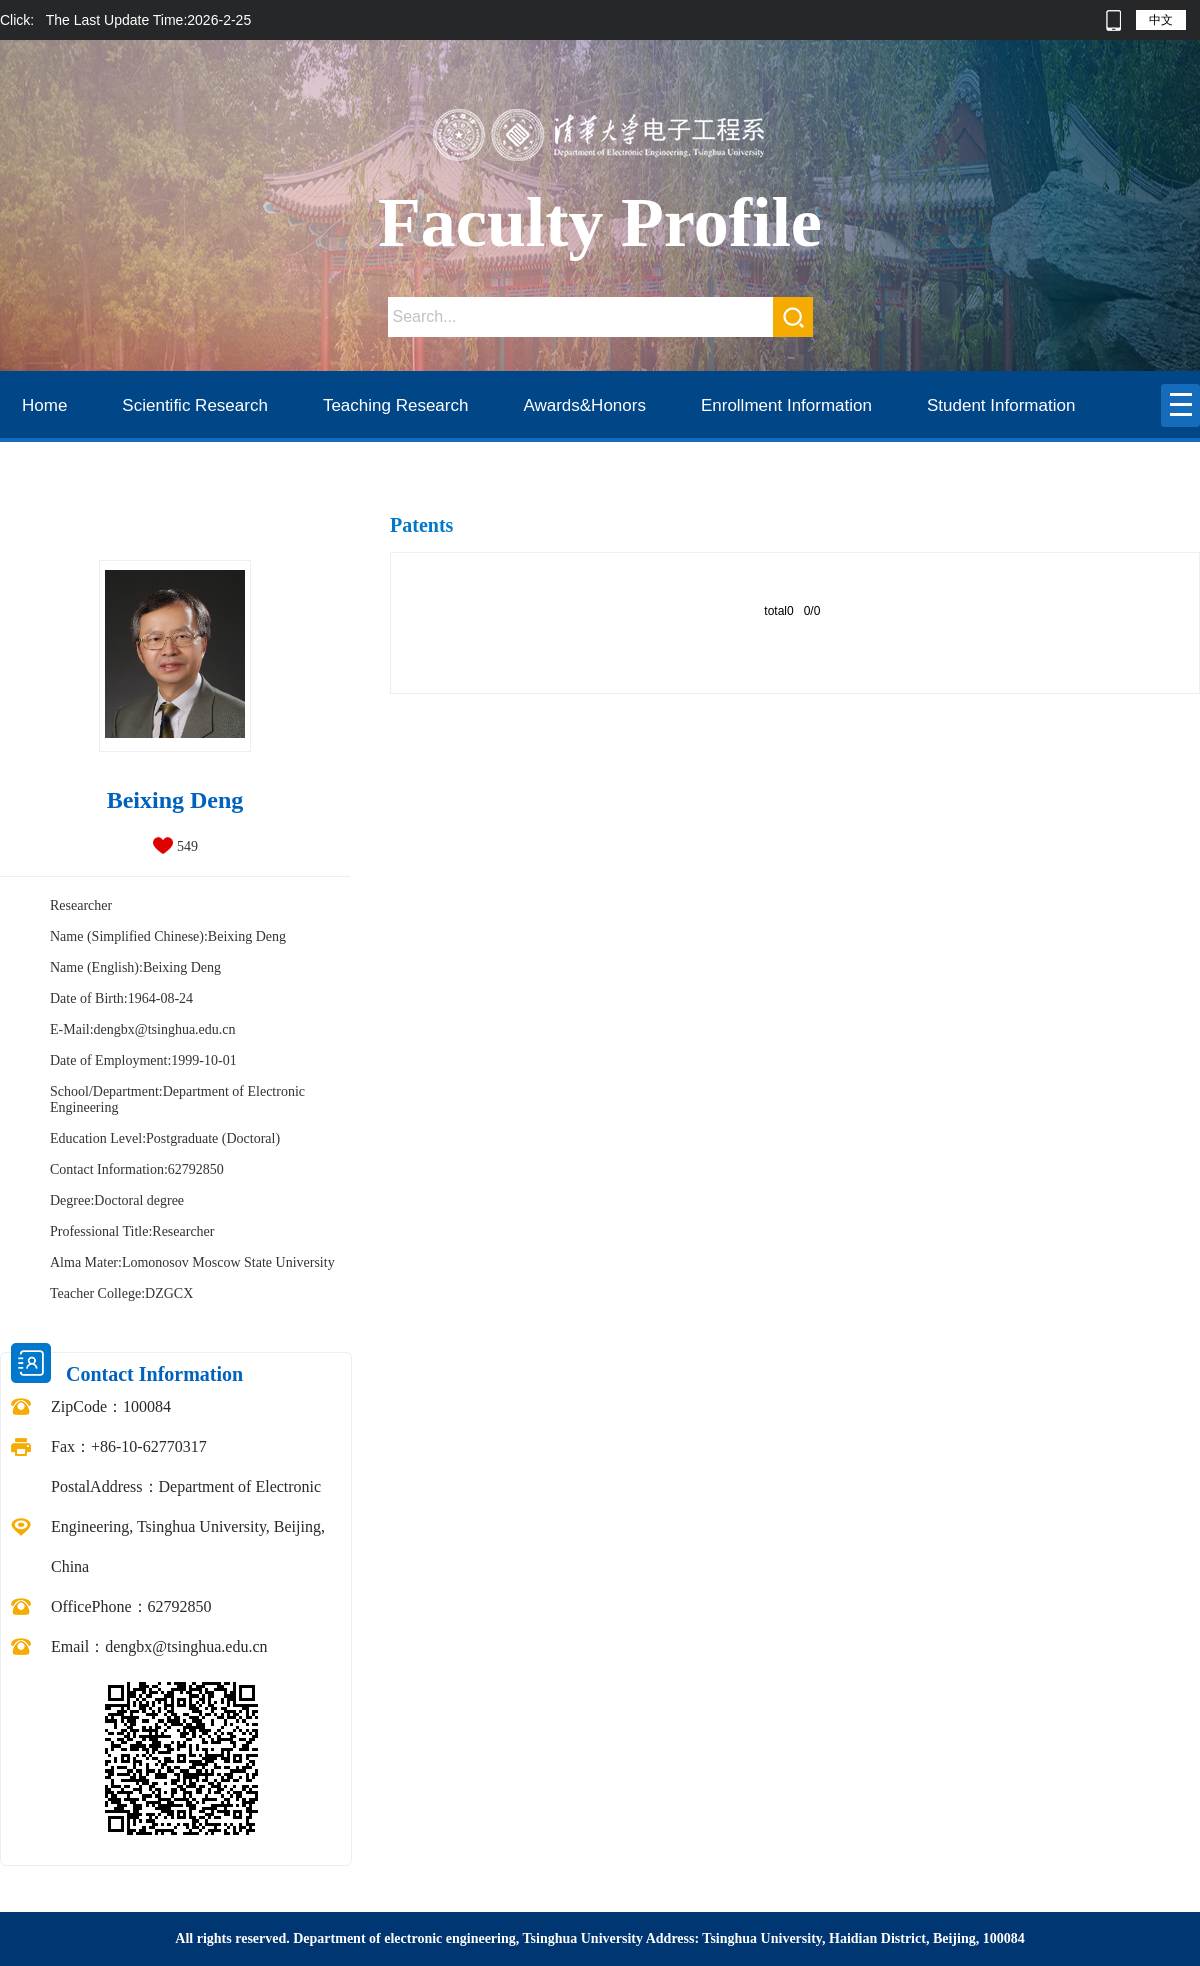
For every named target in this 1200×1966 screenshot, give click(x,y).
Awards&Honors (584, 405)
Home (44, 405)
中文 (1161, 20)
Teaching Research (396, 405)
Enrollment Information (786, 405)
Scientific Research (195, 405)
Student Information (1001, 405)
